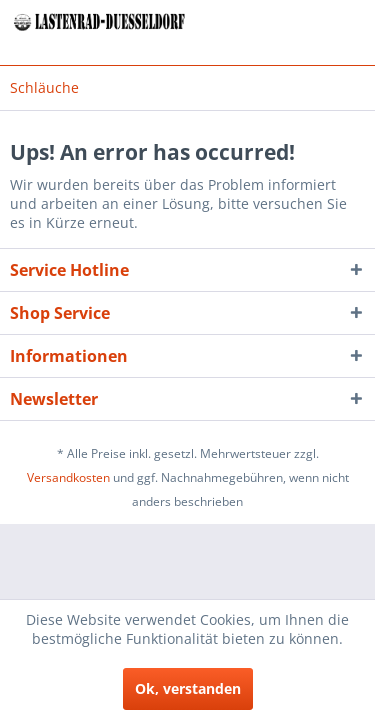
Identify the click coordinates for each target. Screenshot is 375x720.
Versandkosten (68, 477)
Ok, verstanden (188, 688)
